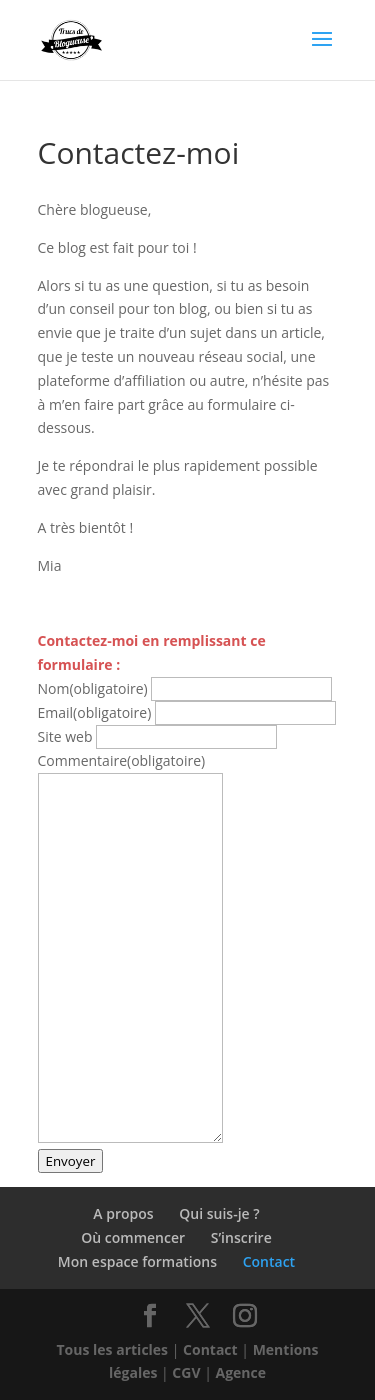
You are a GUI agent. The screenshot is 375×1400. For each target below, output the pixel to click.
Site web (65, 736)
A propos (123, 1213)
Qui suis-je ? (219, 1213)
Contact (269, 1261)
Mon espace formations (137, 1261)
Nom (93, 688)
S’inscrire (241, 1237)
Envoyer (71, 1161)
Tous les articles (113, 1349)
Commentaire (122, 760)
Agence (241, 1372)
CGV (186, 1372)
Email (95, 712)
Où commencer (133, 1237)
